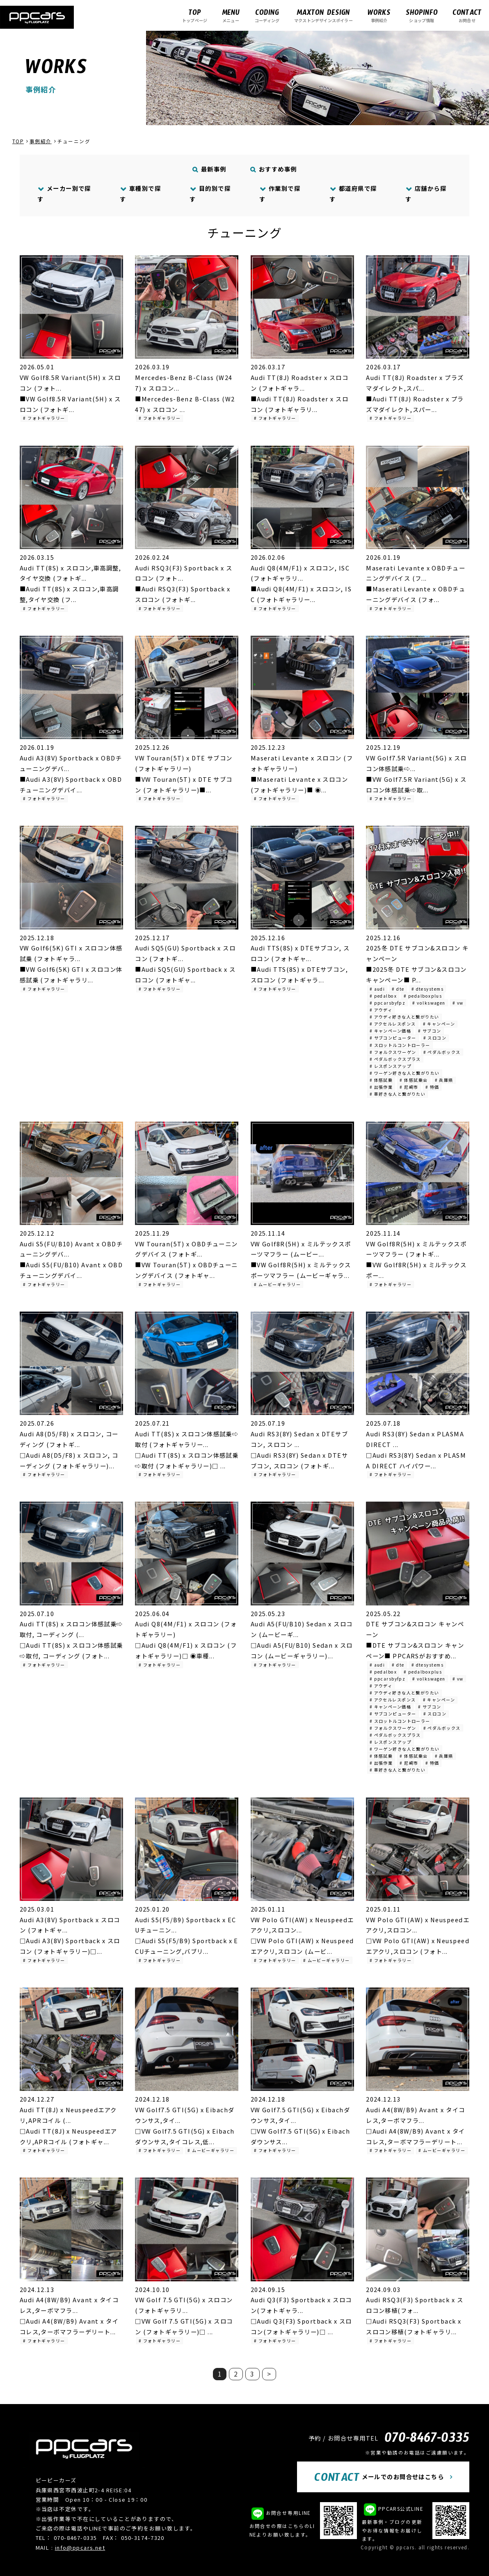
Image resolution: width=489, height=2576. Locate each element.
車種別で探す (140, 193)
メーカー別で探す (64, 193)
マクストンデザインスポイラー (323, 15)
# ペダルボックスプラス (395, 1059)
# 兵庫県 (444, 1080)
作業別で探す (279, 193)
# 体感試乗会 (413, 1080)
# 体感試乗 (381, 1080)
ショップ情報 (422, 15)
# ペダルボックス (442, 1052)
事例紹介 (379, 15)
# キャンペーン (439, 1024)
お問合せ (467, 15)
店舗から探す (425, 193)
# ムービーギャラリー (277, 1284)
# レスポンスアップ (390, 1066)
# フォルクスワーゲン (393, 1052)
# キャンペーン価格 (390, 1031)
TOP (18, 141)
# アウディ (381, 1010)
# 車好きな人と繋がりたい (398, 1094)
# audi (377, 989)
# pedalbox (383, 996)
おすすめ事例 (274, 169)
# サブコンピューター (393, 1038)
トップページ (194, 15)
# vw (458, 1003)
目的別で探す (210, 193)
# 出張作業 (381, 1087)
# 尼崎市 (409, 1087)
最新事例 (209, 169)
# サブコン (429, 1031)
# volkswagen (428, 1003)
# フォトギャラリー (44, 418)
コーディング (267, 15)
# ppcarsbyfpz (388, 1003)
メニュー (231, 15)
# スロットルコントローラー (400, 1045)
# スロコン (435, 1038)
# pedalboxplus (423, 996)
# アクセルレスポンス (393, 1024)
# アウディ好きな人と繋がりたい (404, 1017)
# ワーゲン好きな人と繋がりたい (405, 1073)
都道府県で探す (353, 193)
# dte (398, 989)
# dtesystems (427, 989)
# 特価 (432, 1087)
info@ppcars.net (80, 2547)
